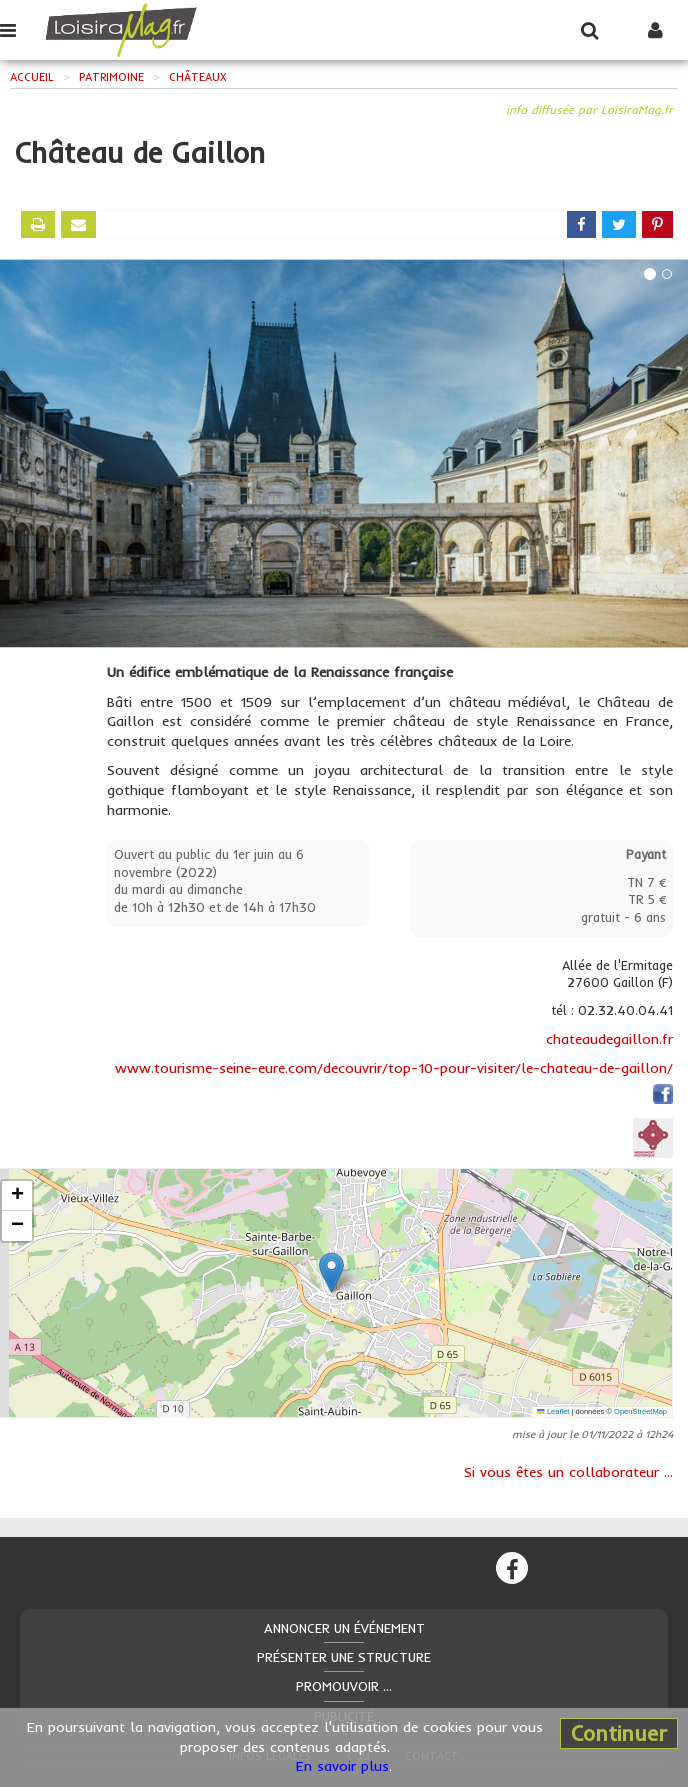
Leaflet (553, 1411)
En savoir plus (342, 1766)
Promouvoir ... (344, 1686)
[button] (331, 1272)
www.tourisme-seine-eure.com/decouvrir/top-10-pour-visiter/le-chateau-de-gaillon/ (394, 1068)
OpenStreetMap (640, 1411)
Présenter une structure (344, 1657)
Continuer (619, 1733)
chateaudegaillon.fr (609, 1039)
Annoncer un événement (344, 1628)
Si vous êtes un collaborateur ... (568, 1472)
